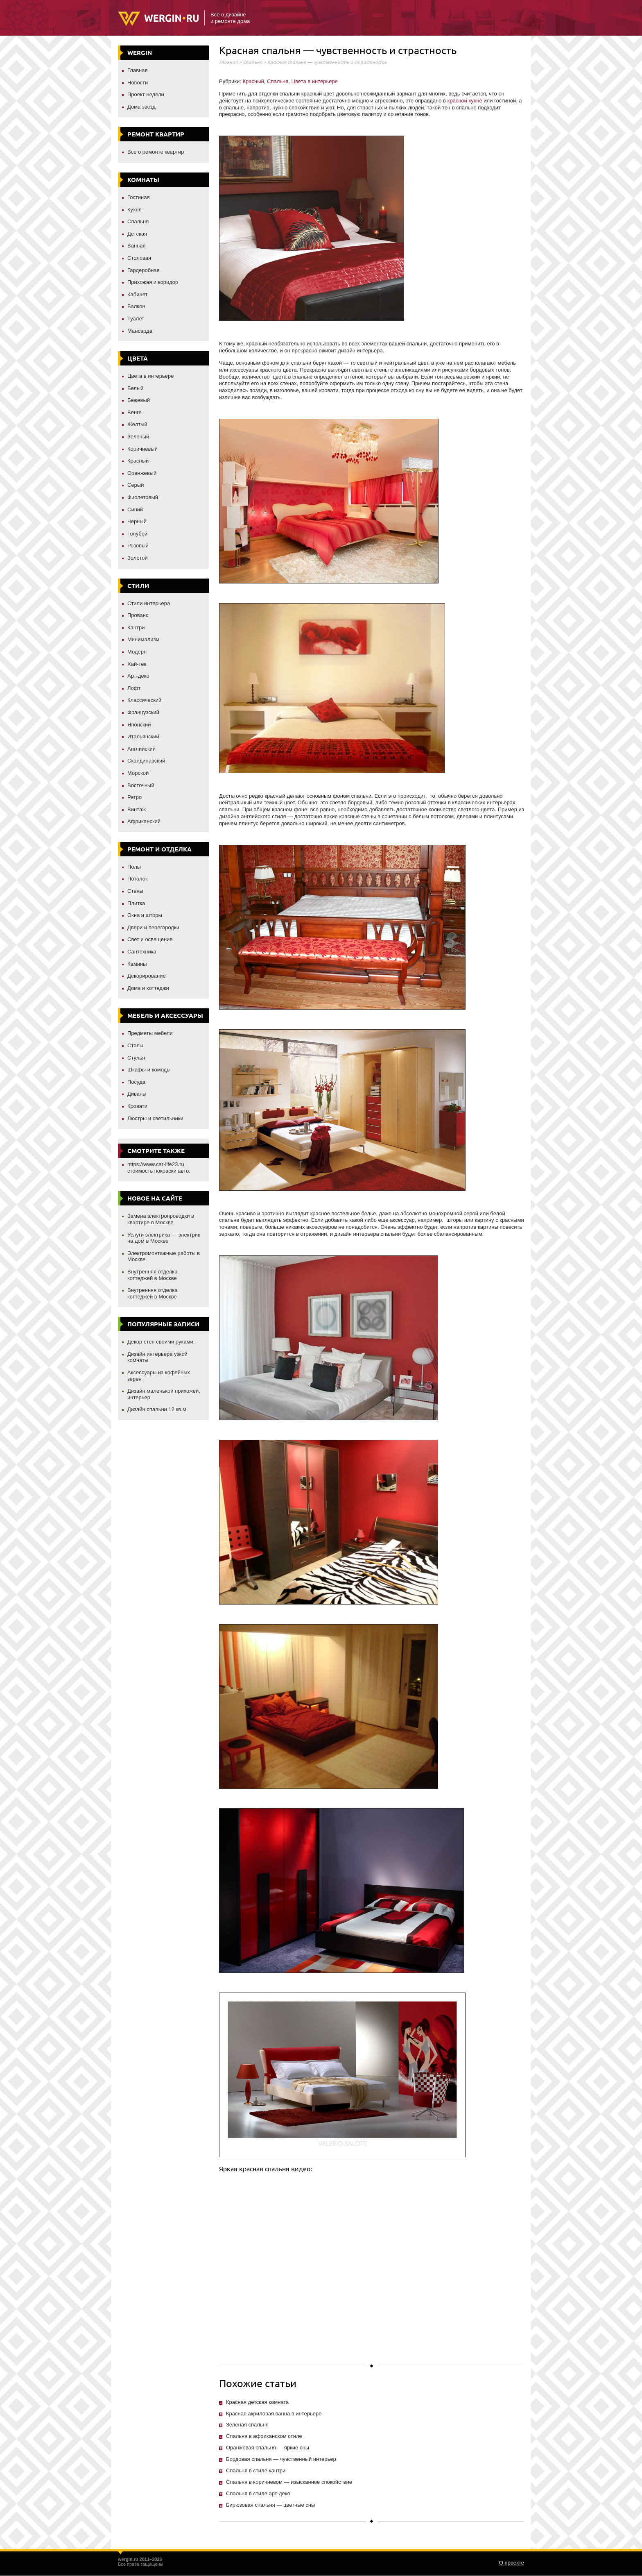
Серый (135, 485)
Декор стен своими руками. (160, 1342)
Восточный (140, 785)
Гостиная (138, 197)
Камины (137, 964)
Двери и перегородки (153, 927)
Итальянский (143, 736)
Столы (135, 1045)
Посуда (136, 1082)
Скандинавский (146, 761)
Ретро (134, 797)
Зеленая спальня (247, 2425)
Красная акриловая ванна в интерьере (274, 2413)
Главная (137, 70)
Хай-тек (136, 664)
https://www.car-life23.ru (155, 1164)
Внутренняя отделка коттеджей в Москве (152, 1275)
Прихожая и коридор (152, 282)
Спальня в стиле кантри (255, 2470)
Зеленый (138, 436)
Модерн (137, 652)
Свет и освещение (150, 939)
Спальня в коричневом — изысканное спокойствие (289, 2482)
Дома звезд (141, 107)
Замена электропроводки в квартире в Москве (160, 1219)
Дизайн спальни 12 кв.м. (157, 1409)
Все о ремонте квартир (155, 152)
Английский (141, 749)
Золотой (137, 558)
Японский (139, 725)
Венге (134, 412)
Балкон (136, 306)
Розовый (138, 545)
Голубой (137, 534)
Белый (135, 388)
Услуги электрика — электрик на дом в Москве (163, 1238)
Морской (138, 773)
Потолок (137, 879)
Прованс (137, 615)
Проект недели (145, 94)
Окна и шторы (144, 915)
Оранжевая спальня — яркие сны (267, 2447)
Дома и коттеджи (148, 988)
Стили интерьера (148, 603)
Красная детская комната (257, 2402)
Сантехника (141, 952)
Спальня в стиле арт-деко (258, 2493)
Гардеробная (143, 270)
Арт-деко (138, 676)
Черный (137, 521)
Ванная (136, 246)
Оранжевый (141, 473)
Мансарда (139, 331)
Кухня (134, 210)
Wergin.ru (158, 18)
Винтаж (136, 809)
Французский (143, 712)
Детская (137, 234)
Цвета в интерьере (150, 376)
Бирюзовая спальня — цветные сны (270, 2505)
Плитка (136, 903)
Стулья (136, 1058)
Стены (135, 891)
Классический (144, 700)
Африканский (143, 821)
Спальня (138, 221)
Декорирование (146, 976)
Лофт (133, 688)
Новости (137, 82)
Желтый (137, 424)
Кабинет (137, 294)
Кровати (137, 1106)
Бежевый (138, 400)
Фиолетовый (142, 497)
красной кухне (465, 101)
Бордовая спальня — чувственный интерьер (281, 2459)
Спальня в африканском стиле (264, 2436)
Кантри (136, 627)
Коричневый (142, 449)
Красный (138, 461)
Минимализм (143, 639)
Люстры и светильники (155, 1118)
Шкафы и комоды (149, 1070)
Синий (135, 509)
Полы (134, 867)
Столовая (139, 258)
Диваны (137, 1094)
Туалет (135, 318)
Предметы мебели (150, 1033)
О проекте (511, 2563)
